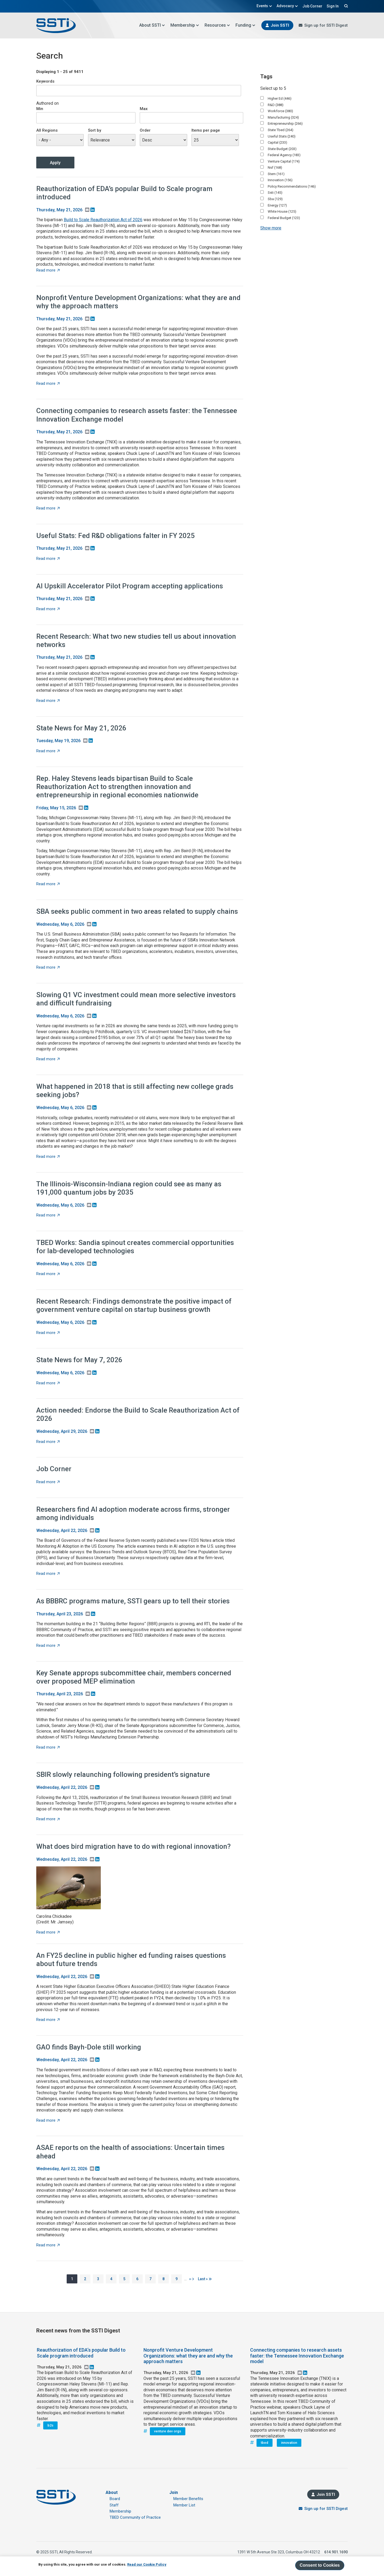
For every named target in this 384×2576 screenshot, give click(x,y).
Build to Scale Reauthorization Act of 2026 (103, 219)
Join (173, 2492)
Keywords (45, 81)
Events (264, 6)
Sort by (94, 130)
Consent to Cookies (320, 2565)
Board (115, 2498)
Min (39, 108)
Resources (217, 25)
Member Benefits (188, 2498)
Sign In (333, 6)
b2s (50, 2425)
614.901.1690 (336, 2552)
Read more (48, 270)
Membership (184, 25)
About (112, 2492)
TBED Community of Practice (135, 2517)
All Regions (47, 130)
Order (145, 130)
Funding (245, 25)
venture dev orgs (167, 2431)
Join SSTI (280, 25)
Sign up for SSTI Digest (326, 25)
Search (345, 6)
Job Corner (312, 6)
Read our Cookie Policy (146, 2564)
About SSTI (152, 25)
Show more (270, 227)
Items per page (205, 130)
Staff (114, 2505)
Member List (184, 2505)
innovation (289, 2443)
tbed (264, 2443)
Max (144, 108)
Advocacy (287, 6)
